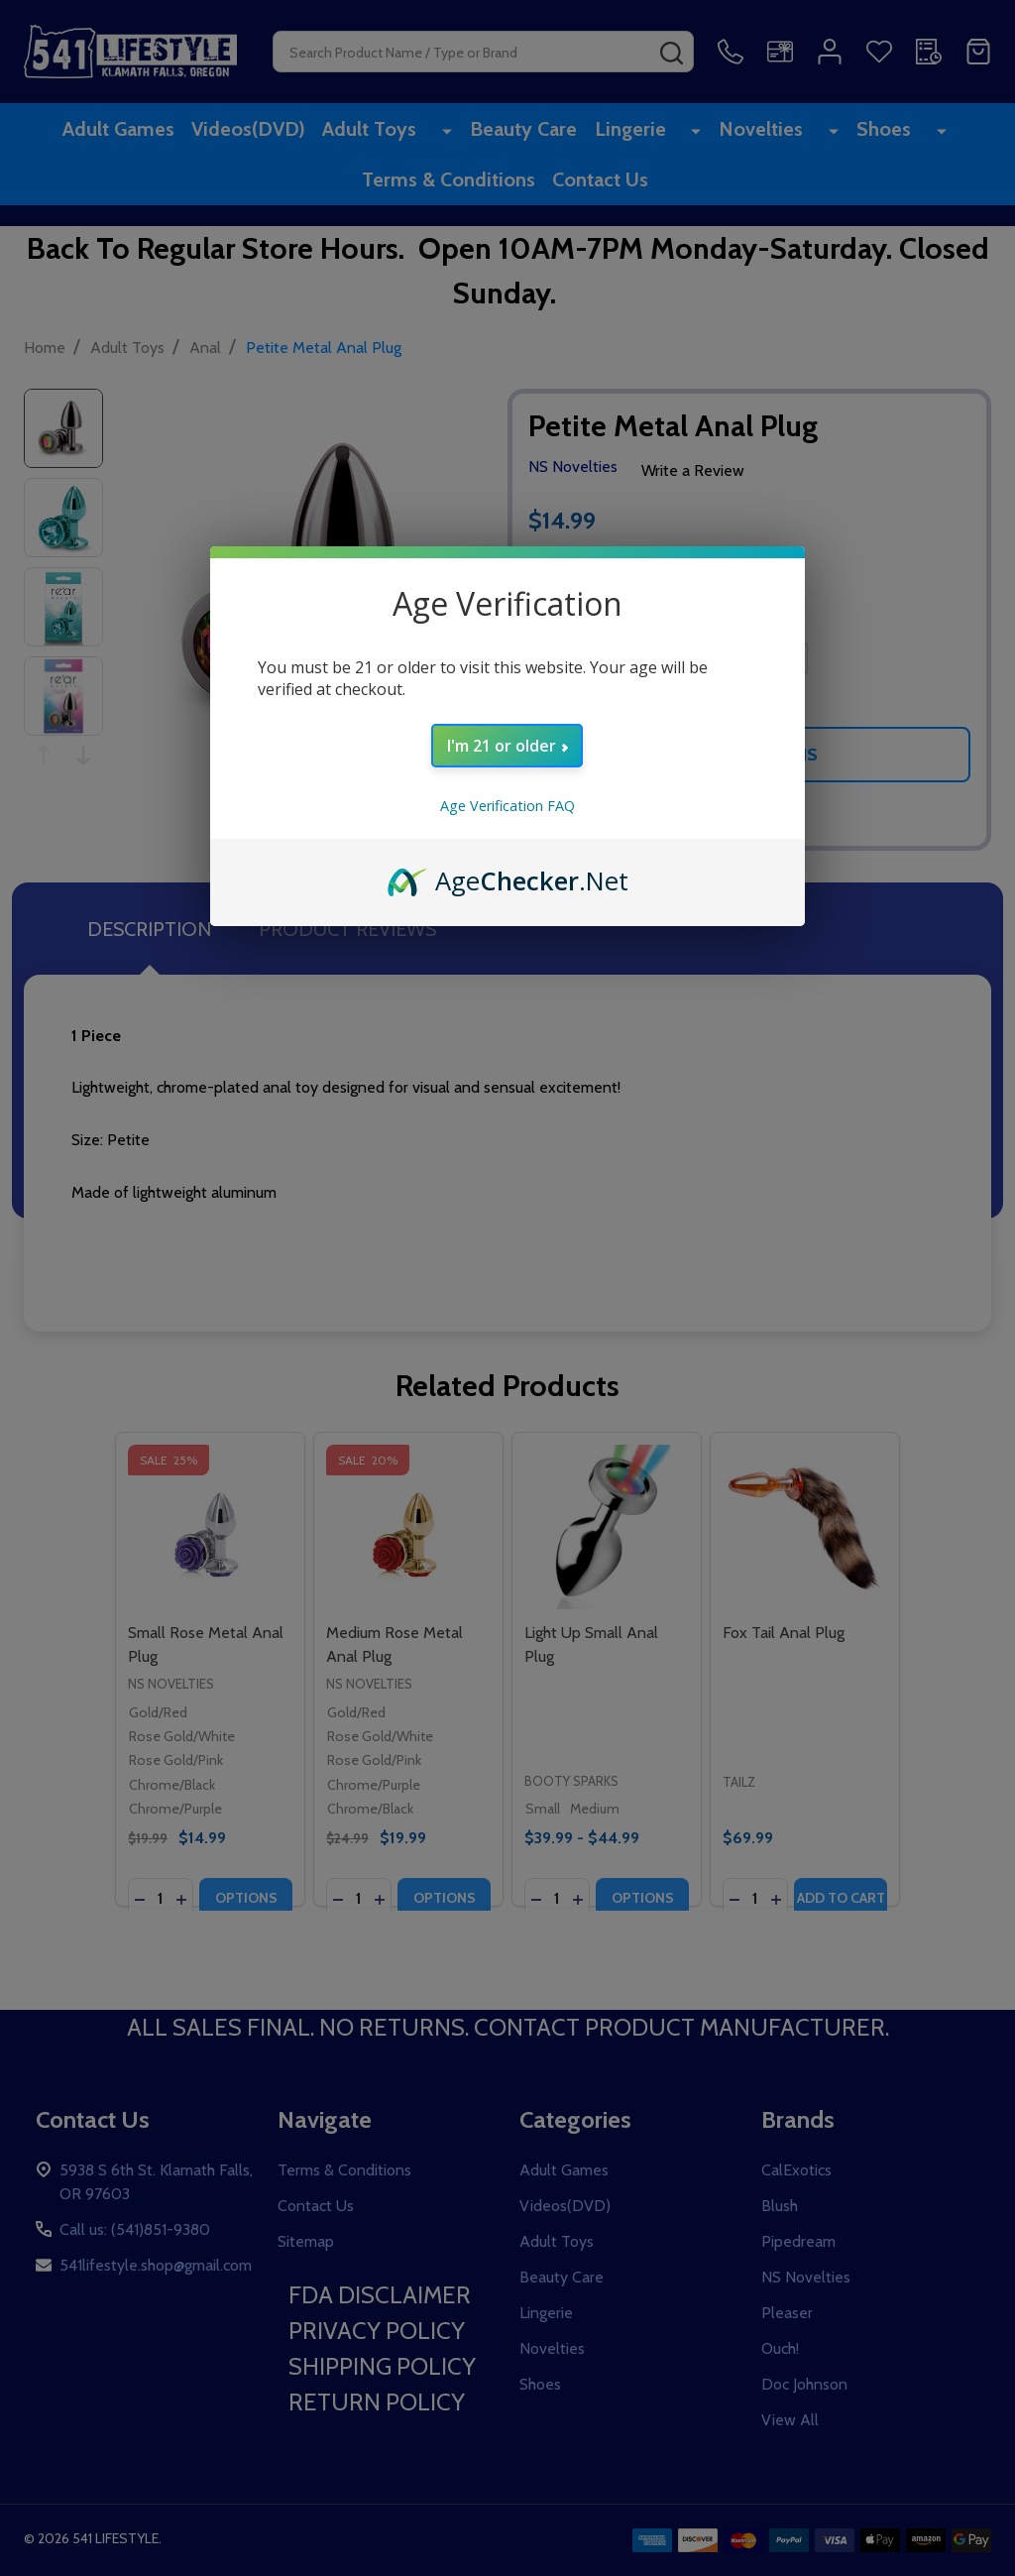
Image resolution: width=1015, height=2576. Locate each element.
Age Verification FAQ (507, 805)
